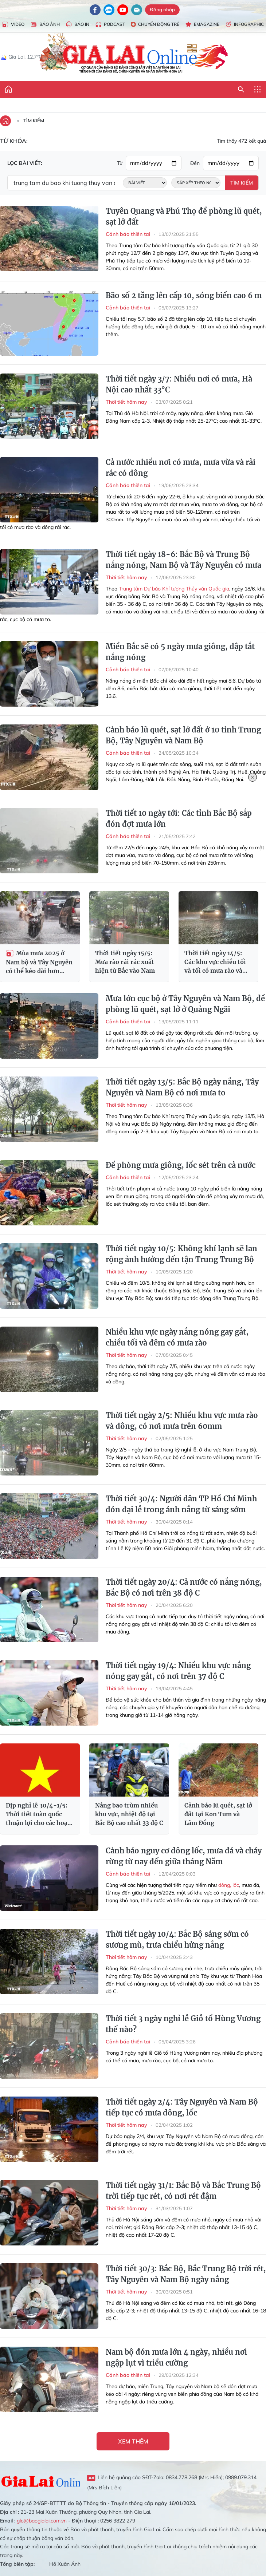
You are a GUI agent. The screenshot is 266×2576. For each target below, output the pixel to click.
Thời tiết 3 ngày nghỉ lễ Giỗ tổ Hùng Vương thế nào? (183, 2024)
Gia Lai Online (40, 2482)
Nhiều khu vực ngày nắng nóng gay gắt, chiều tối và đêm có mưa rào (177, 1337)
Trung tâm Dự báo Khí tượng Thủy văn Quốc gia (174, 588)
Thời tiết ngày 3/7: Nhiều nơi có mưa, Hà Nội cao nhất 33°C (179, 384)
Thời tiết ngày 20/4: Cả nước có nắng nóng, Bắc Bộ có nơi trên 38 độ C (184, 1587)
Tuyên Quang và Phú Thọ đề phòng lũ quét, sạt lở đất (184, 216)
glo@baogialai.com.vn (42, 2520)
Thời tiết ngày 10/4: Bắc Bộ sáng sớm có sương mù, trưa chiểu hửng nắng (177, 1939)
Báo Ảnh (45, 24)
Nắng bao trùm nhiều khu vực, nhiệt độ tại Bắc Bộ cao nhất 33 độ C (129, 1814)
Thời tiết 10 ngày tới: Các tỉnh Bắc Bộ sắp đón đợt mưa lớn (179, 819)
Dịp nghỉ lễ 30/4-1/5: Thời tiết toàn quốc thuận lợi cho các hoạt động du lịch (38, 1814)
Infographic (244, 24)
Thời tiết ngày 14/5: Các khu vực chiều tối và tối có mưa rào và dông (215, 962)
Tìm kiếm (33, 120)
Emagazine (202, 24)
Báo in (77, 24)
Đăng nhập (162, 9)
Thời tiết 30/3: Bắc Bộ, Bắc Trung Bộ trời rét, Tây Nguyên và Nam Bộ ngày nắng (186, 2274)
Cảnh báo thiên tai (128, 234)
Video (13, 24)
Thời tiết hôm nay (126, 402)
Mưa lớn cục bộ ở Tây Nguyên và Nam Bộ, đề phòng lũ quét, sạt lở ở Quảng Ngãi (185, 1004)
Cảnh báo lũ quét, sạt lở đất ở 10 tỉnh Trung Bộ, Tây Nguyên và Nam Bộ (183, 735)
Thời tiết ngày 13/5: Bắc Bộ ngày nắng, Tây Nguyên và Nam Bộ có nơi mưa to (182, 1087)
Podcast (110, 24)
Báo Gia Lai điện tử (133, 54)
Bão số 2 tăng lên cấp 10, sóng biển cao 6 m (184, 295)
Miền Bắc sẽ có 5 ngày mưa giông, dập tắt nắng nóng (180, 652)
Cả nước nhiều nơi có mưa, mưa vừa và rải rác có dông (180, 468)
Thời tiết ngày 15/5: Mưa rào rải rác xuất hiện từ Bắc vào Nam (125, 961)
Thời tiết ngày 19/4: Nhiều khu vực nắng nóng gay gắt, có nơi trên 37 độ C (178, 1671)
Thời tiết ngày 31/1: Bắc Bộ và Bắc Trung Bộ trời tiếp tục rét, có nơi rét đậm (183, 2191)
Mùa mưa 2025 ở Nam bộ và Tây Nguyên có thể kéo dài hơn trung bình (39, 962)
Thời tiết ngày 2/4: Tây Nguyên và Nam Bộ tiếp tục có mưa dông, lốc (182, 2107)
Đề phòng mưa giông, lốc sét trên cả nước (180, 1165)
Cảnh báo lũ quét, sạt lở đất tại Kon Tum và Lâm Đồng (218, 1814)
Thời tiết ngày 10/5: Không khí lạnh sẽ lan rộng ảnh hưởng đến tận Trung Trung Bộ (181, 1254)
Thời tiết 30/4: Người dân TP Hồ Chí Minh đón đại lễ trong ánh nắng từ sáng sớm (181, 1504)
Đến (195, 163)
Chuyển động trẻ (155, 24)
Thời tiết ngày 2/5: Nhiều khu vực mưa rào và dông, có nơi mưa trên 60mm (182, 1421)
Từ (119, 163)
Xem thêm (133, 2441)
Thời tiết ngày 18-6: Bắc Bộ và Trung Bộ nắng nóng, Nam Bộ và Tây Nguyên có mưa (183, 560)
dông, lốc (228, 1885)
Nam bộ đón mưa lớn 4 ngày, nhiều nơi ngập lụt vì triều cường (176, 2357)
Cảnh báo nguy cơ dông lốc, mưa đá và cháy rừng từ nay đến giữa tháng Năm (184, 1856)
